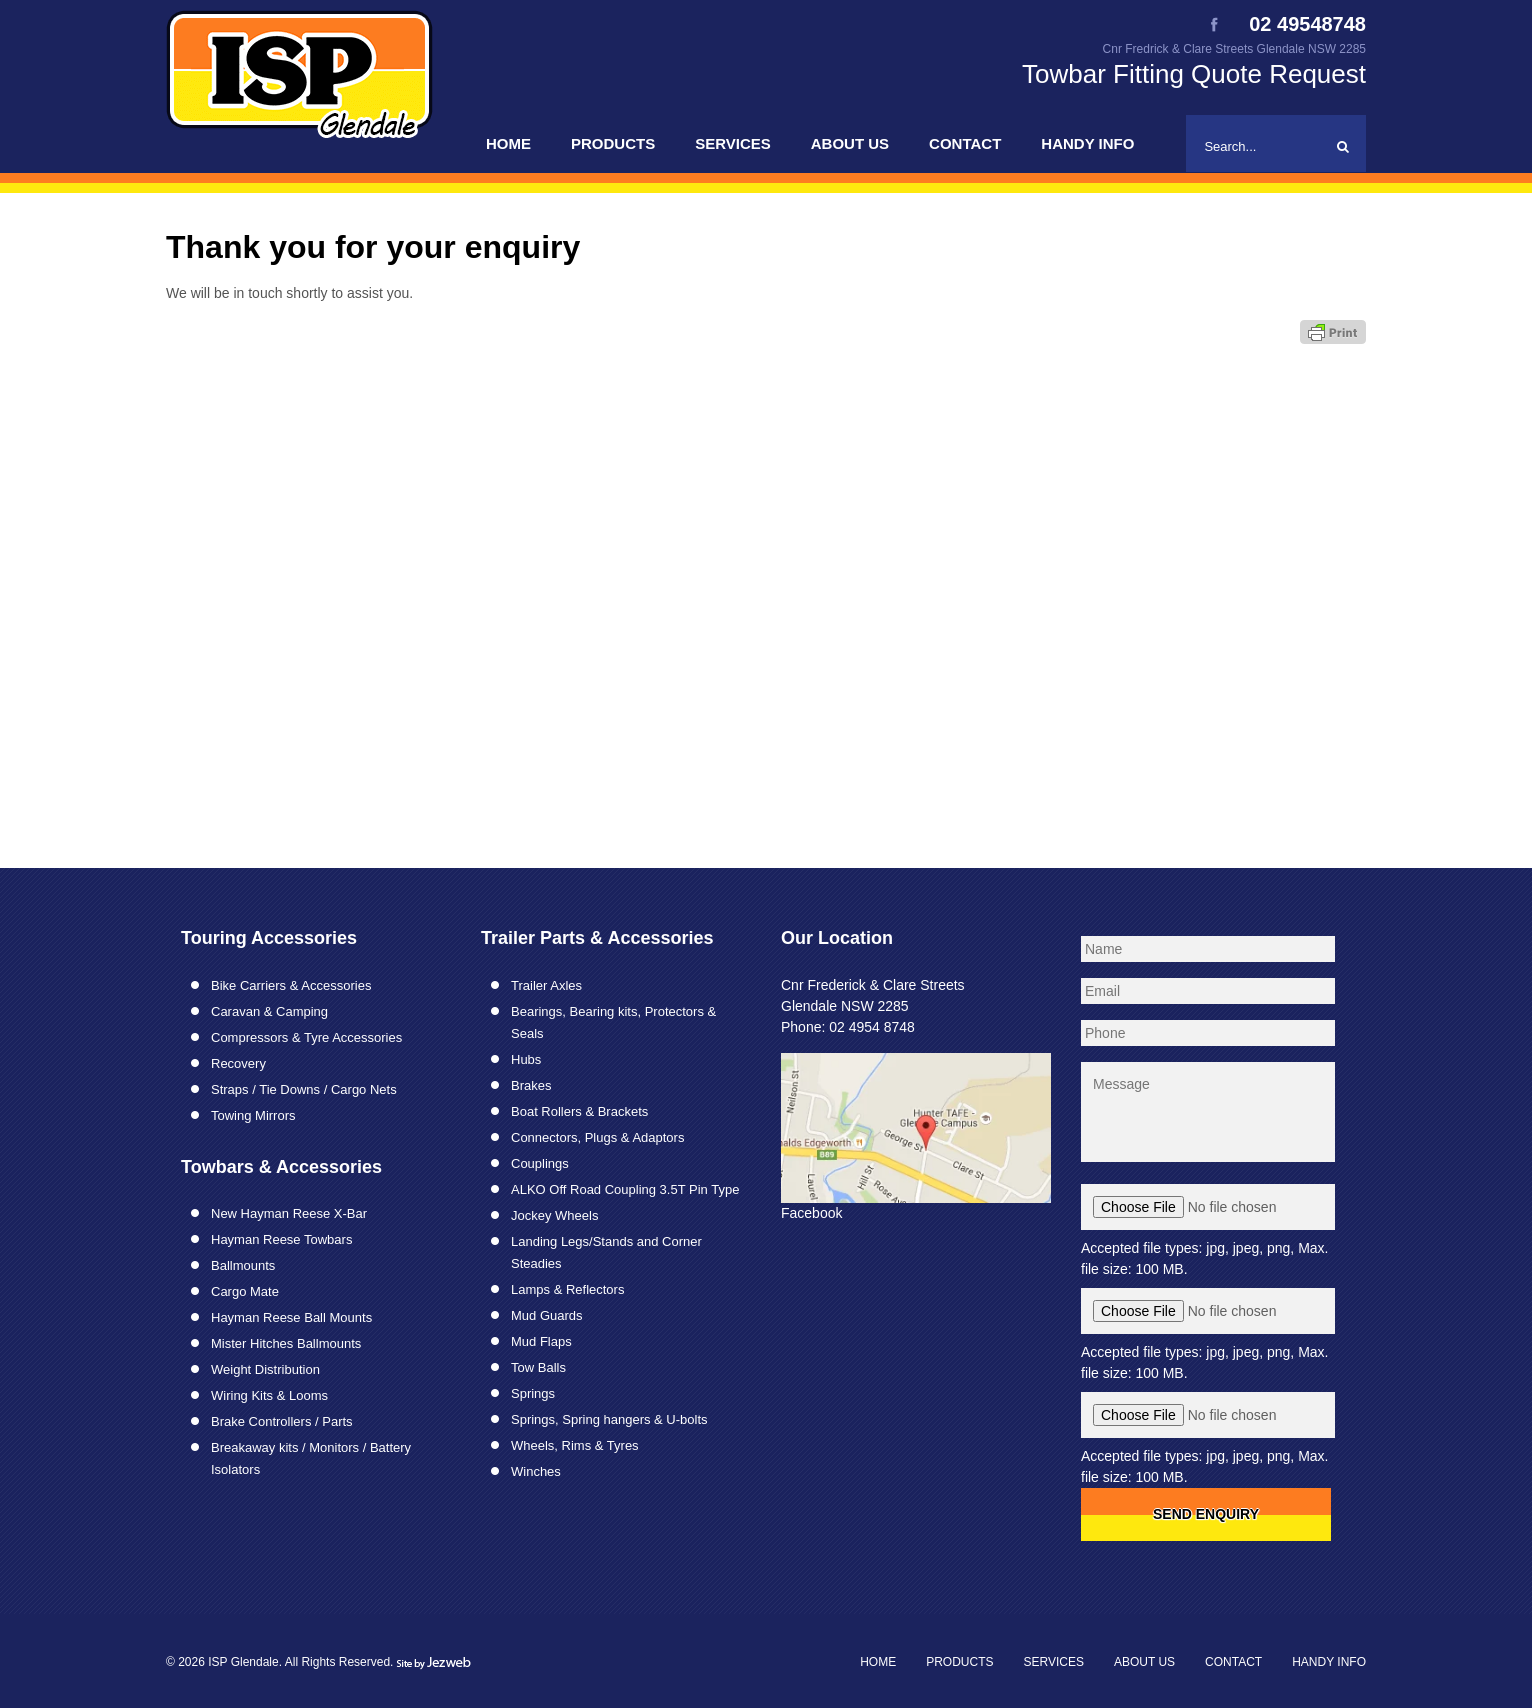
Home (508, 143)
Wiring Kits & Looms (269, 1395)
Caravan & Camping (269, 1011)
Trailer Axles (546, 985)
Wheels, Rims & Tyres (575, 1445)
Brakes (531, 1085)
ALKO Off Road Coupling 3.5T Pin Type (625, 1189)
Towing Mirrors (253, 1115)
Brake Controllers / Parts (282, 1421)
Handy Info (1087, 143)
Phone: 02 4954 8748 (848, 1027)
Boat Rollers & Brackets (579, 1111)
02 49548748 (1307, 25)
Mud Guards (547, 1315)
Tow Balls (538, 1367)
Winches (536, 1471)
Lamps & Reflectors (567, 1289)
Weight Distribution (265, 1369)
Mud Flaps (541, 1341)
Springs (533, 1393)
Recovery (238, 1063)
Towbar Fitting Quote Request (1194, 74)
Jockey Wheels (554, 1215)
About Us (850, 143)
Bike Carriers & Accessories (291, 985)
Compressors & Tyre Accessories (306, 1037)
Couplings (540, 1163)
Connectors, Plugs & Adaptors (597, 1137)
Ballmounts (243, 1265)
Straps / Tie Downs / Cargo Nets (304, 1089)
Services (733, 143)
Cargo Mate (245, 1291)
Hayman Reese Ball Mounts (291, 1317)
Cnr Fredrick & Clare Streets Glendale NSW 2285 (1234, 49)
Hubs (526, 1059)
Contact (965, 143)
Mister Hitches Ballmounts (286, 1343)
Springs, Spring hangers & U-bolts (609, 1419)
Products (613, 143)
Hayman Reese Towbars (281, 1239)
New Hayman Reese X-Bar (289, 1213)
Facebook (811, 1213)
